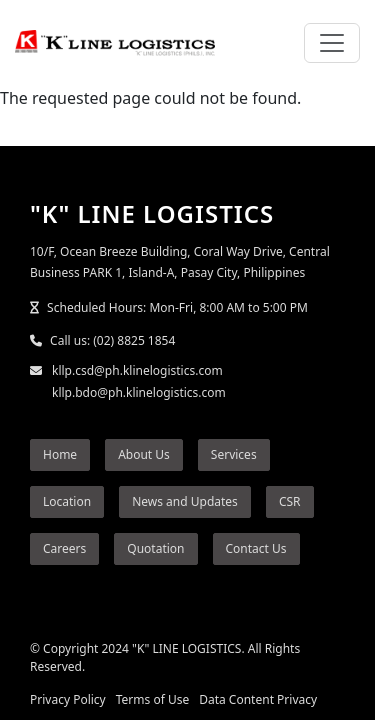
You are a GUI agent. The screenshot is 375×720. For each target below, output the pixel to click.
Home (60, 454)
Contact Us (256, 548)
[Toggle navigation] (332, 43)
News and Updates (185, 501)
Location (67, 501)
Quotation (155, 548)
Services (234, 454)
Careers (64, 548)
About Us (144, 454)
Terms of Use (152, 699)
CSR (290, 501)
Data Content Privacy (258, 699)
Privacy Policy (68, 699)
